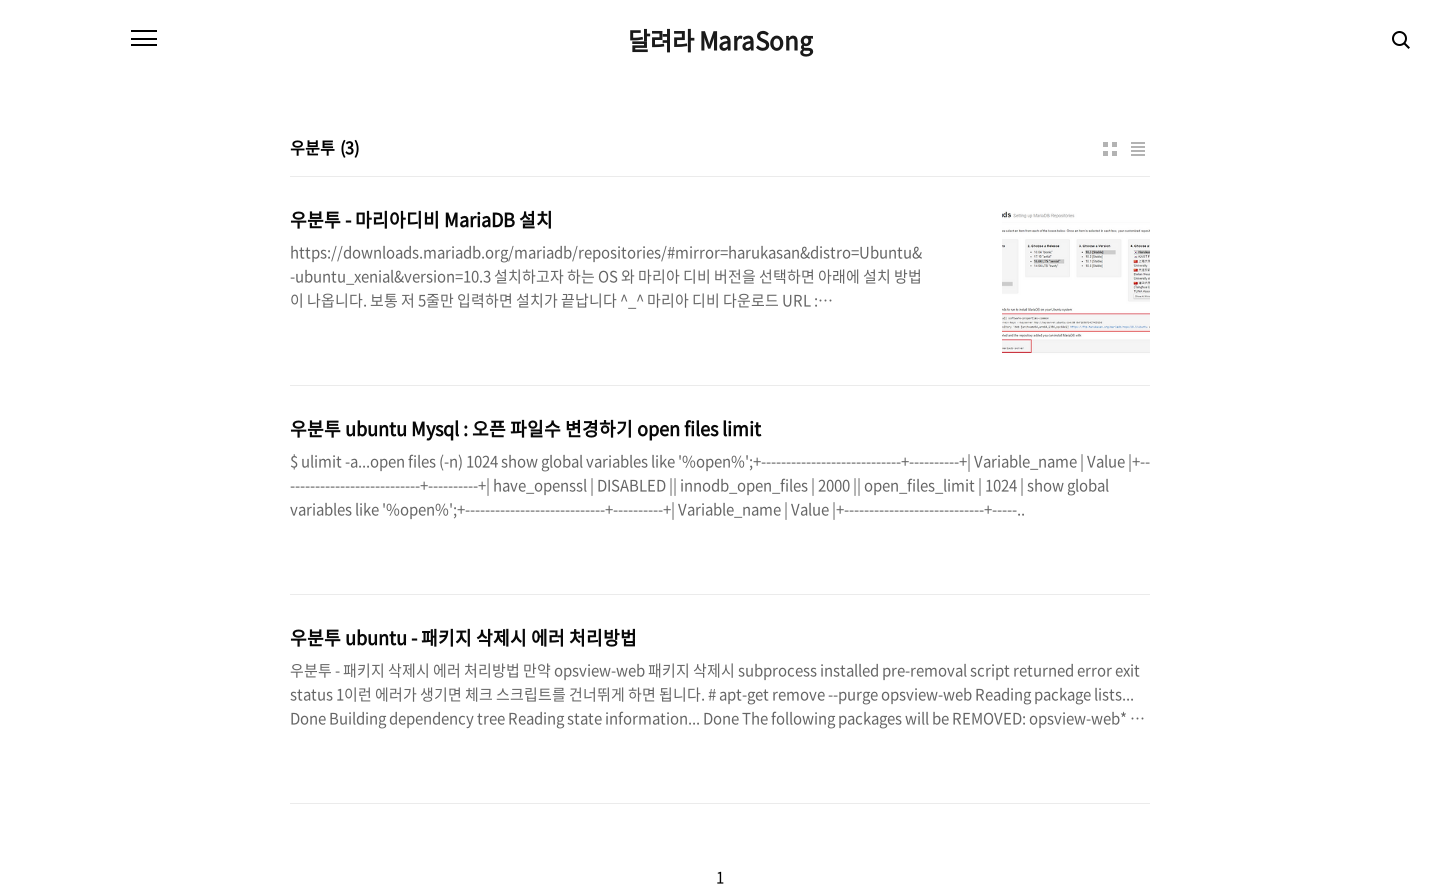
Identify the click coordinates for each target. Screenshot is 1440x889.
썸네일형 (1110, 149)
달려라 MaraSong (720, 40)
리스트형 (1138, 149)
